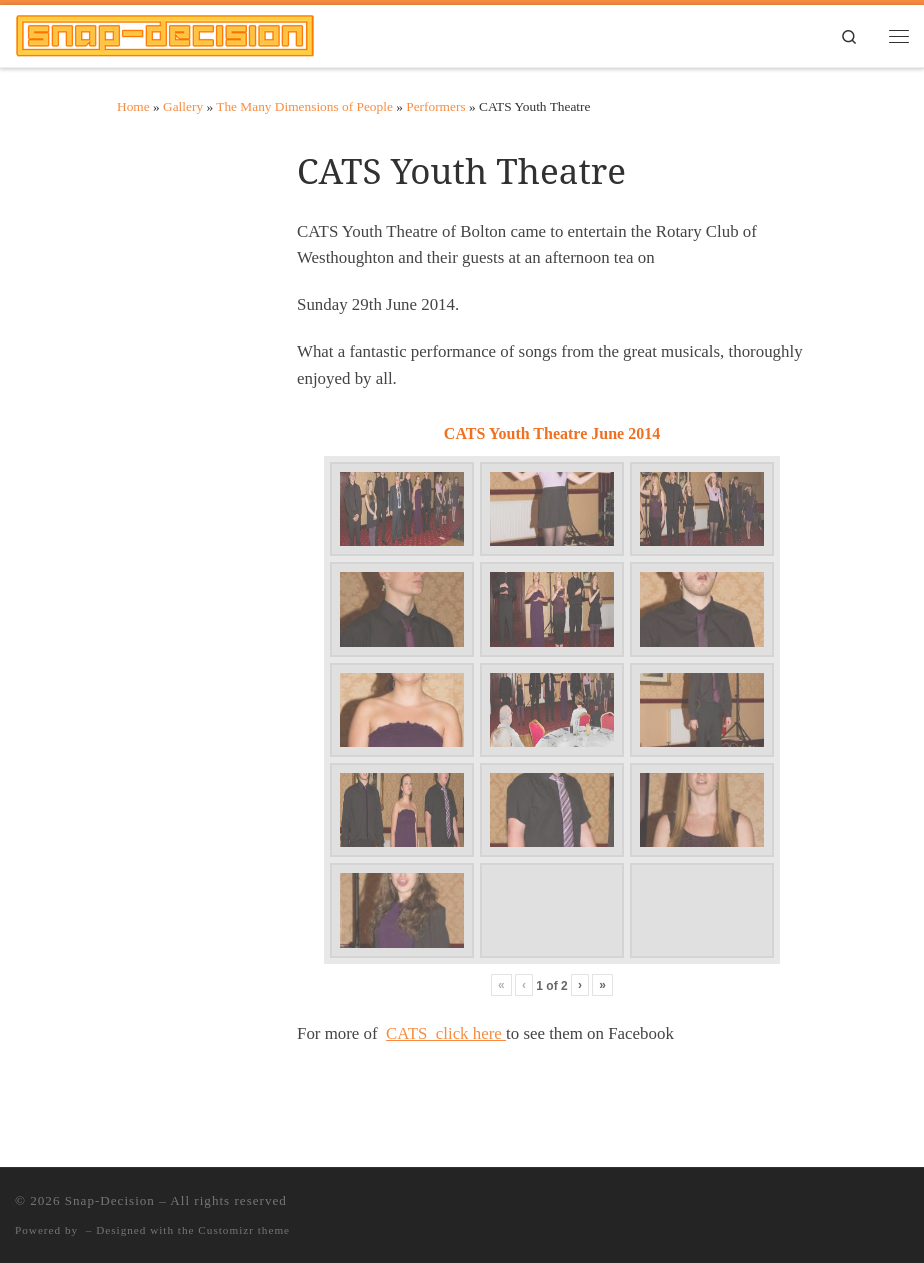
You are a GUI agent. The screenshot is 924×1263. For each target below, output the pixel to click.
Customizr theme (244, 1230)
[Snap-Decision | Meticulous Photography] (165, 33)
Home (133, 106)
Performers (435, 106)
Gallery (183, 106)
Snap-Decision (110, 1200)
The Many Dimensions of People (304, 106)
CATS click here (446, 1033)
